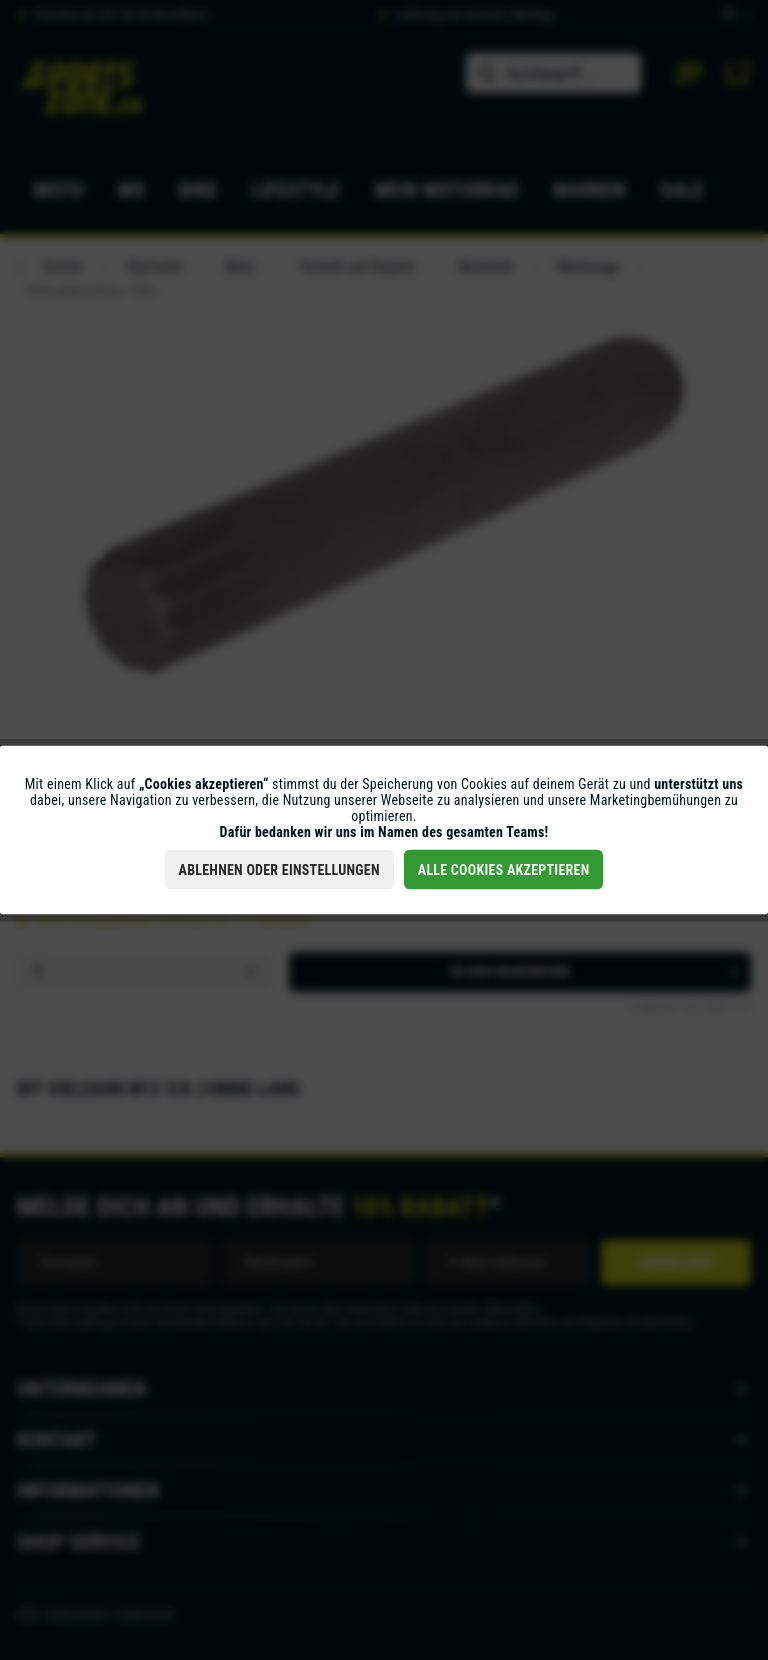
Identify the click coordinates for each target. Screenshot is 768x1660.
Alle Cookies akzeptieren (504, 870)
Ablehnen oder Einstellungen (279, 870)
